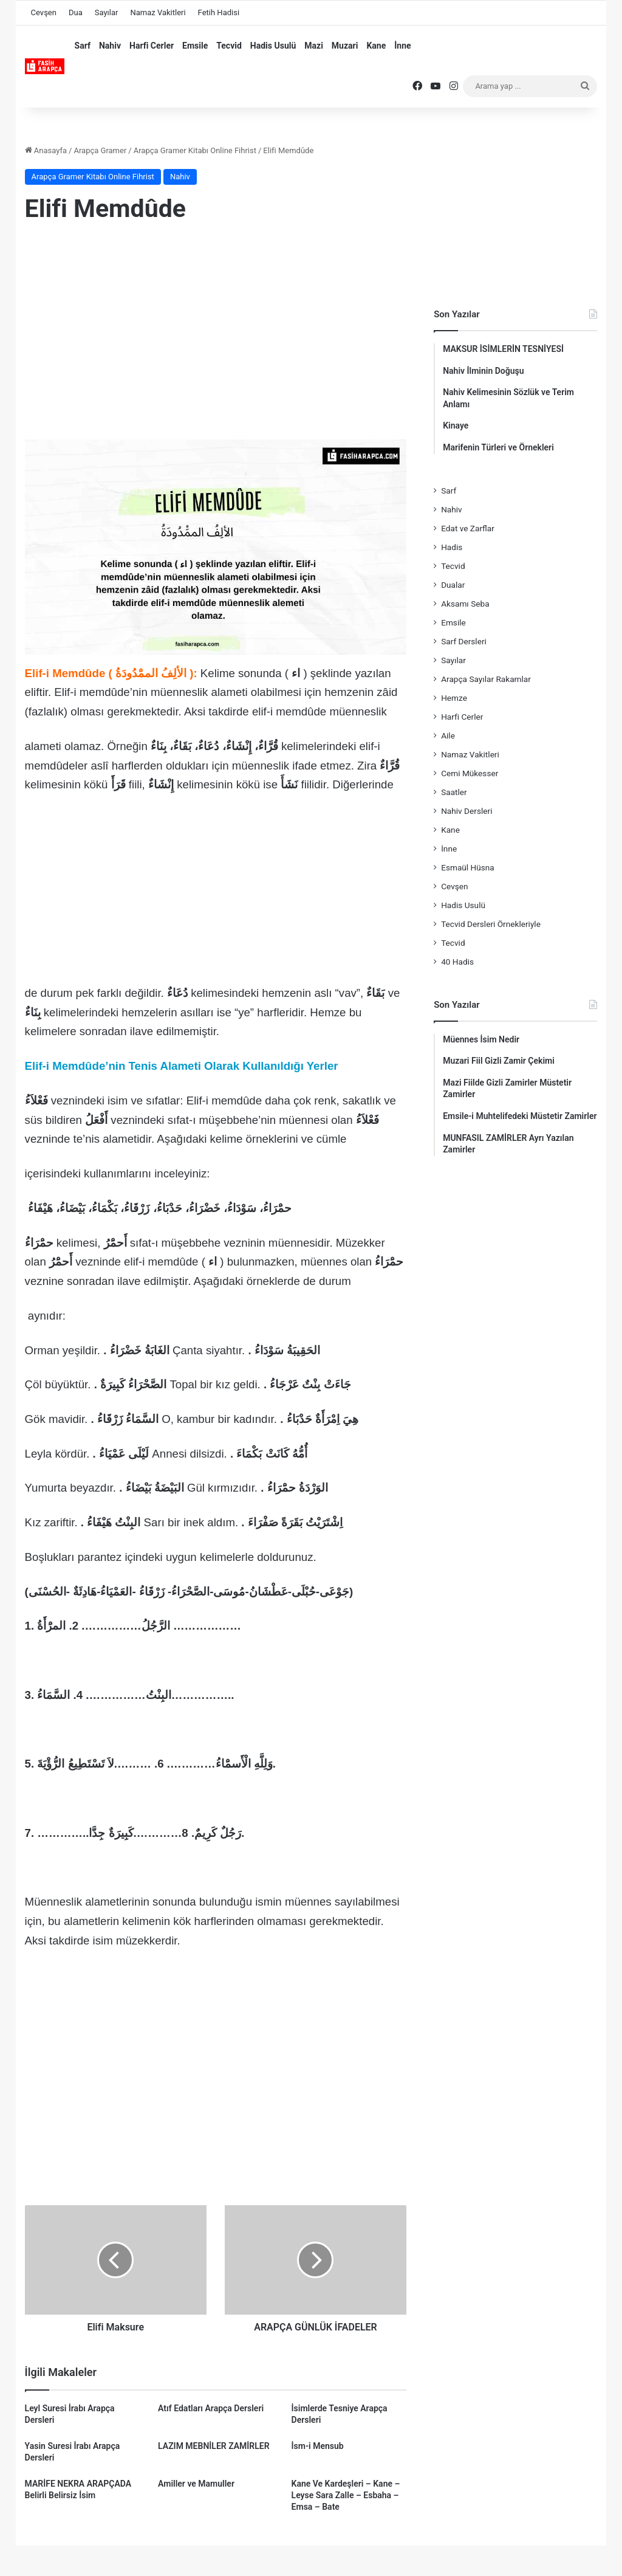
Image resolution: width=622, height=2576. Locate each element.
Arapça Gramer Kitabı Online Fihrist (195, 150)
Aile (448, 735)
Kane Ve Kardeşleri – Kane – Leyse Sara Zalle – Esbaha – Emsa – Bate (346, 2495)
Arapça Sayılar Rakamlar (486, 679)
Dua (76, 12)
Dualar (453, 585)
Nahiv (110, 45)
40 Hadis (457, 961)
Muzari (345, 45)
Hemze (454, 698)
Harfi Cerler (151, 45)
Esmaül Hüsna (467, 867)
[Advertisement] (216, 332)
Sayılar (106, 12)
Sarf (83, 45)
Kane (376, 45)
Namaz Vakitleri (157, 12)
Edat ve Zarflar (467, 528)
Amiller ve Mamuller (196, 2483)
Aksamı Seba (465, 603)
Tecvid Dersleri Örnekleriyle (491, 924)
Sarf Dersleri (464, 641)
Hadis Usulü (273, 45)
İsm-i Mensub (318, 2446)
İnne (402, 45)
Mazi (313, 45)
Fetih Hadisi (218, 12)
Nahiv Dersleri (466, 811)
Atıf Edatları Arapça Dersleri (211, 2408)
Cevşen (43, 12)
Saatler (454, 792)
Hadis (451, 547)
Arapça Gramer (99, 150)
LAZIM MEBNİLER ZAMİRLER (214, 2446)
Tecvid (229, 45)
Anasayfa (46, 150)
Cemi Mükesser (469, 773)
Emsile (195, 45)
